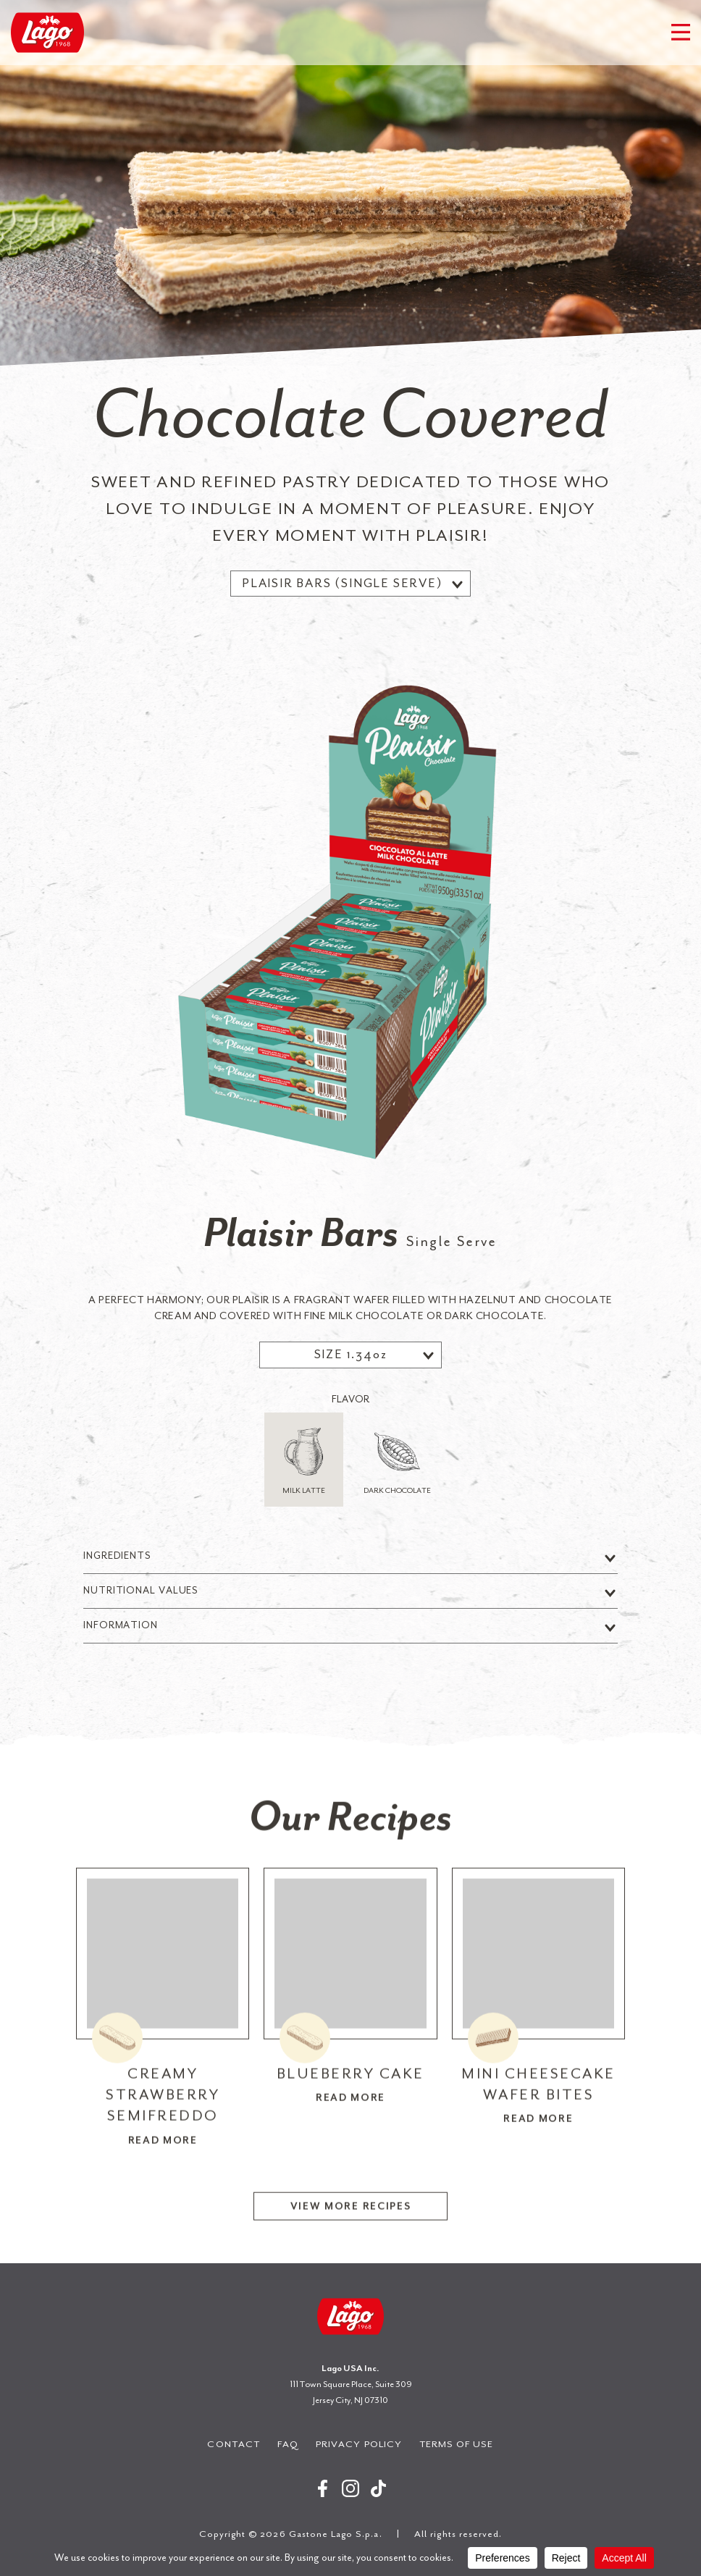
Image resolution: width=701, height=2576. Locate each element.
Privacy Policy (359, 2444)
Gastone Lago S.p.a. (47, 32)
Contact (233, 2444)
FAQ (287, 2444)
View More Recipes (350, 2222)
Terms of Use (456, 2444)
